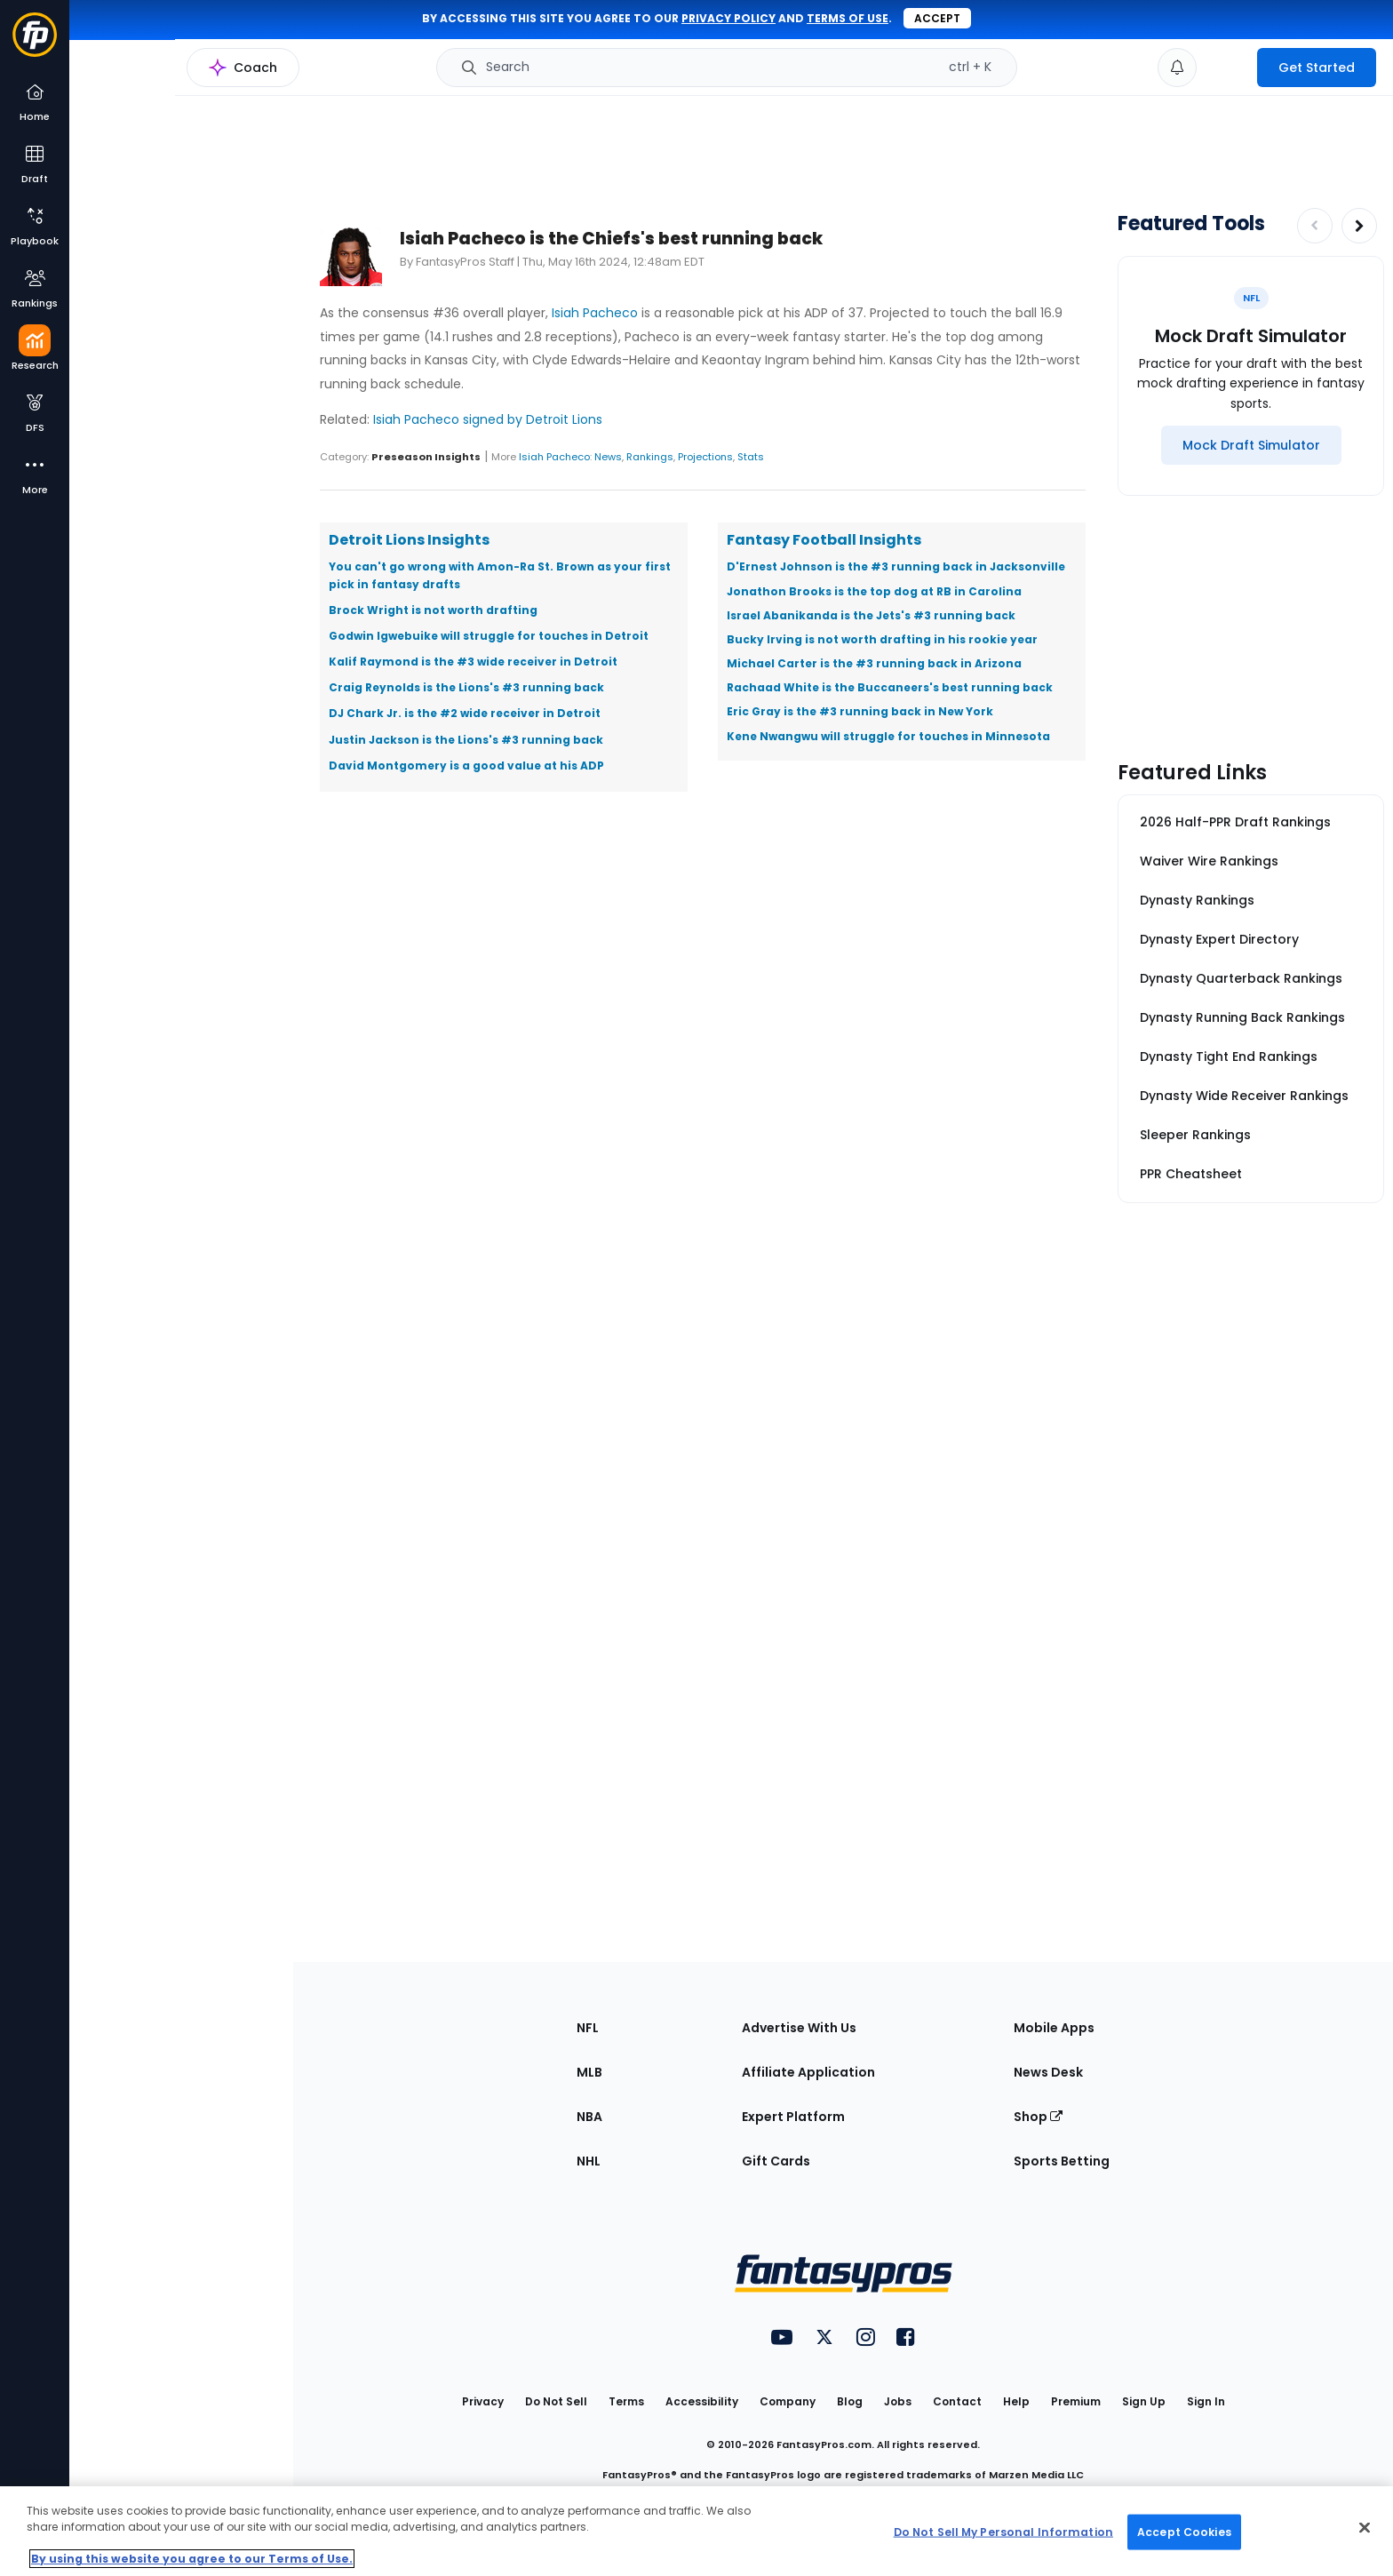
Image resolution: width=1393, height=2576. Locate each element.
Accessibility (701, 2401)
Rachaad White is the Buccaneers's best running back (890, 687)
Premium (1076, 2401)
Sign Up (1144, 2401)
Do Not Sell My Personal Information (1003, 2531)
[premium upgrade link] (1226, 67)
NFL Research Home (156, 76)
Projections (705, 457)
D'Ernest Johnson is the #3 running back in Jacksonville (896, 566)
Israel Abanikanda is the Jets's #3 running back (871, 615)
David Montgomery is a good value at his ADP (466, 765)
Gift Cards (776, 2161)
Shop (1038, 2116)
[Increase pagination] (1359, 225)
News (608, 457)
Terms (626, 2401)
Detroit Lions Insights (409, 540)
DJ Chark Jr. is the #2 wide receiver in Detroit (465, 713)
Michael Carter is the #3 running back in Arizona (874, 663)
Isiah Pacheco (595, 313)
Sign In (1206, 2401)
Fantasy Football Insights (824, 540)
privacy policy (728, 18)
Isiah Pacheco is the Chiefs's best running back (611, 239)
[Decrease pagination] (1315, 225)
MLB (589, 2072)
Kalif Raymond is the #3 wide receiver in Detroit (473, 661)
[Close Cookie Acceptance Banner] (1364, 2528)
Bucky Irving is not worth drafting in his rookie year (882, 639)
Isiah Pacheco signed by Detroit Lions (487, 419)
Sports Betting (1062, 2161)
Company (788, 2401)
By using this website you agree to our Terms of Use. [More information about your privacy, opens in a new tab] (192, 2558)
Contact (957, 2401)
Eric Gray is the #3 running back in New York (860, 711)
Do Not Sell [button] (556, 2401)
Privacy (483, 2401)
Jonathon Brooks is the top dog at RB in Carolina (874, 591)
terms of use (847, 18)
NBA (589, 2116)
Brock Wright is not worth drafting (433, 610)
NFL (588, 2028)
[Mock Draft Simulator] (1251, 445)
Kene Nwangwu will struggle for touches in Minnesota (888, 736)
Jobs (897, 2401)
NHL (589, 2161)
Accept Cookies (1184, 2531)
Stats (750, 457)
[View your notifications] (1177, 67)
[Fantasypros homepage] (34, 43)
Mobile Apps (1054, 2028)
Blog (850, 2401)
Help (1016, 2401)
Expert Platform (793, 2116)
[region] (696, 2531)
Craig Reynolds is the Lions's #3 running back (466, 687)
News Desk (1048, 2072)
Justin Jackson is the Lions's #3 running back (466, 739)
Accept (937, 18)
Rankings (649, 457)
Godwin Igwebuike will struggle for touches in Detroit (489, 635)
